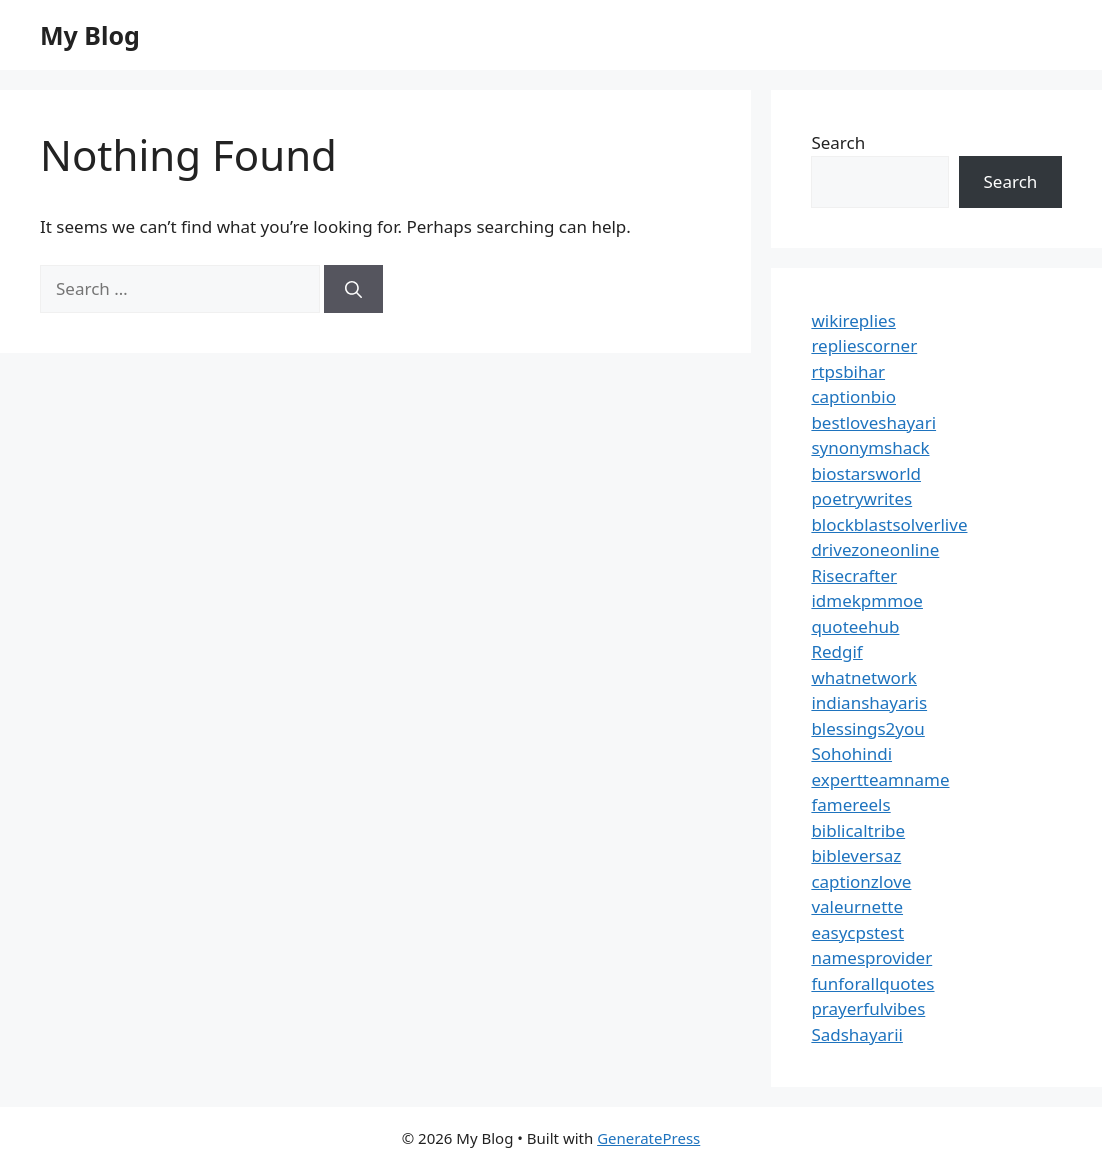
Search (838, 142)
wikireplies (853, 320)
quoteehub (855, 626)
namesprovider (871, 957)
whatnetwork (864, 677)
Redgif (836, 651)
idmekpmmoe (867, 600)
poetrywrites (861, 498)
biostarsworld (866, 473)
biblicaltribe (858, 830)
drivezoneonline (875, 549)
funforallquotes (872, 983)
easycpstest (857, 932)
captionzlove (861, 881)
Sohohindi (851, 753)
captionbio (853, 396)
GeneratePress (648, 1138)
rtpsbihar (848, 371)
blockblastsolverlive (889, 524)
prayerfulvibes (868, 1008)
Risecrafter (854, 575)
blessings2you (867, 728)
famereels (850, 804)
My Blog (90, 35)
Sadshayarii (857, 1034)
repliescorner (864, 345)
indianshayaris (869, 702)
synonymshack (870, 447)
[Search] (353, 289)
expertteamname (880, 779)
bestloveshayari (873, 422)
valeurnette (857, 906)
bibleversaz (856, 855)
